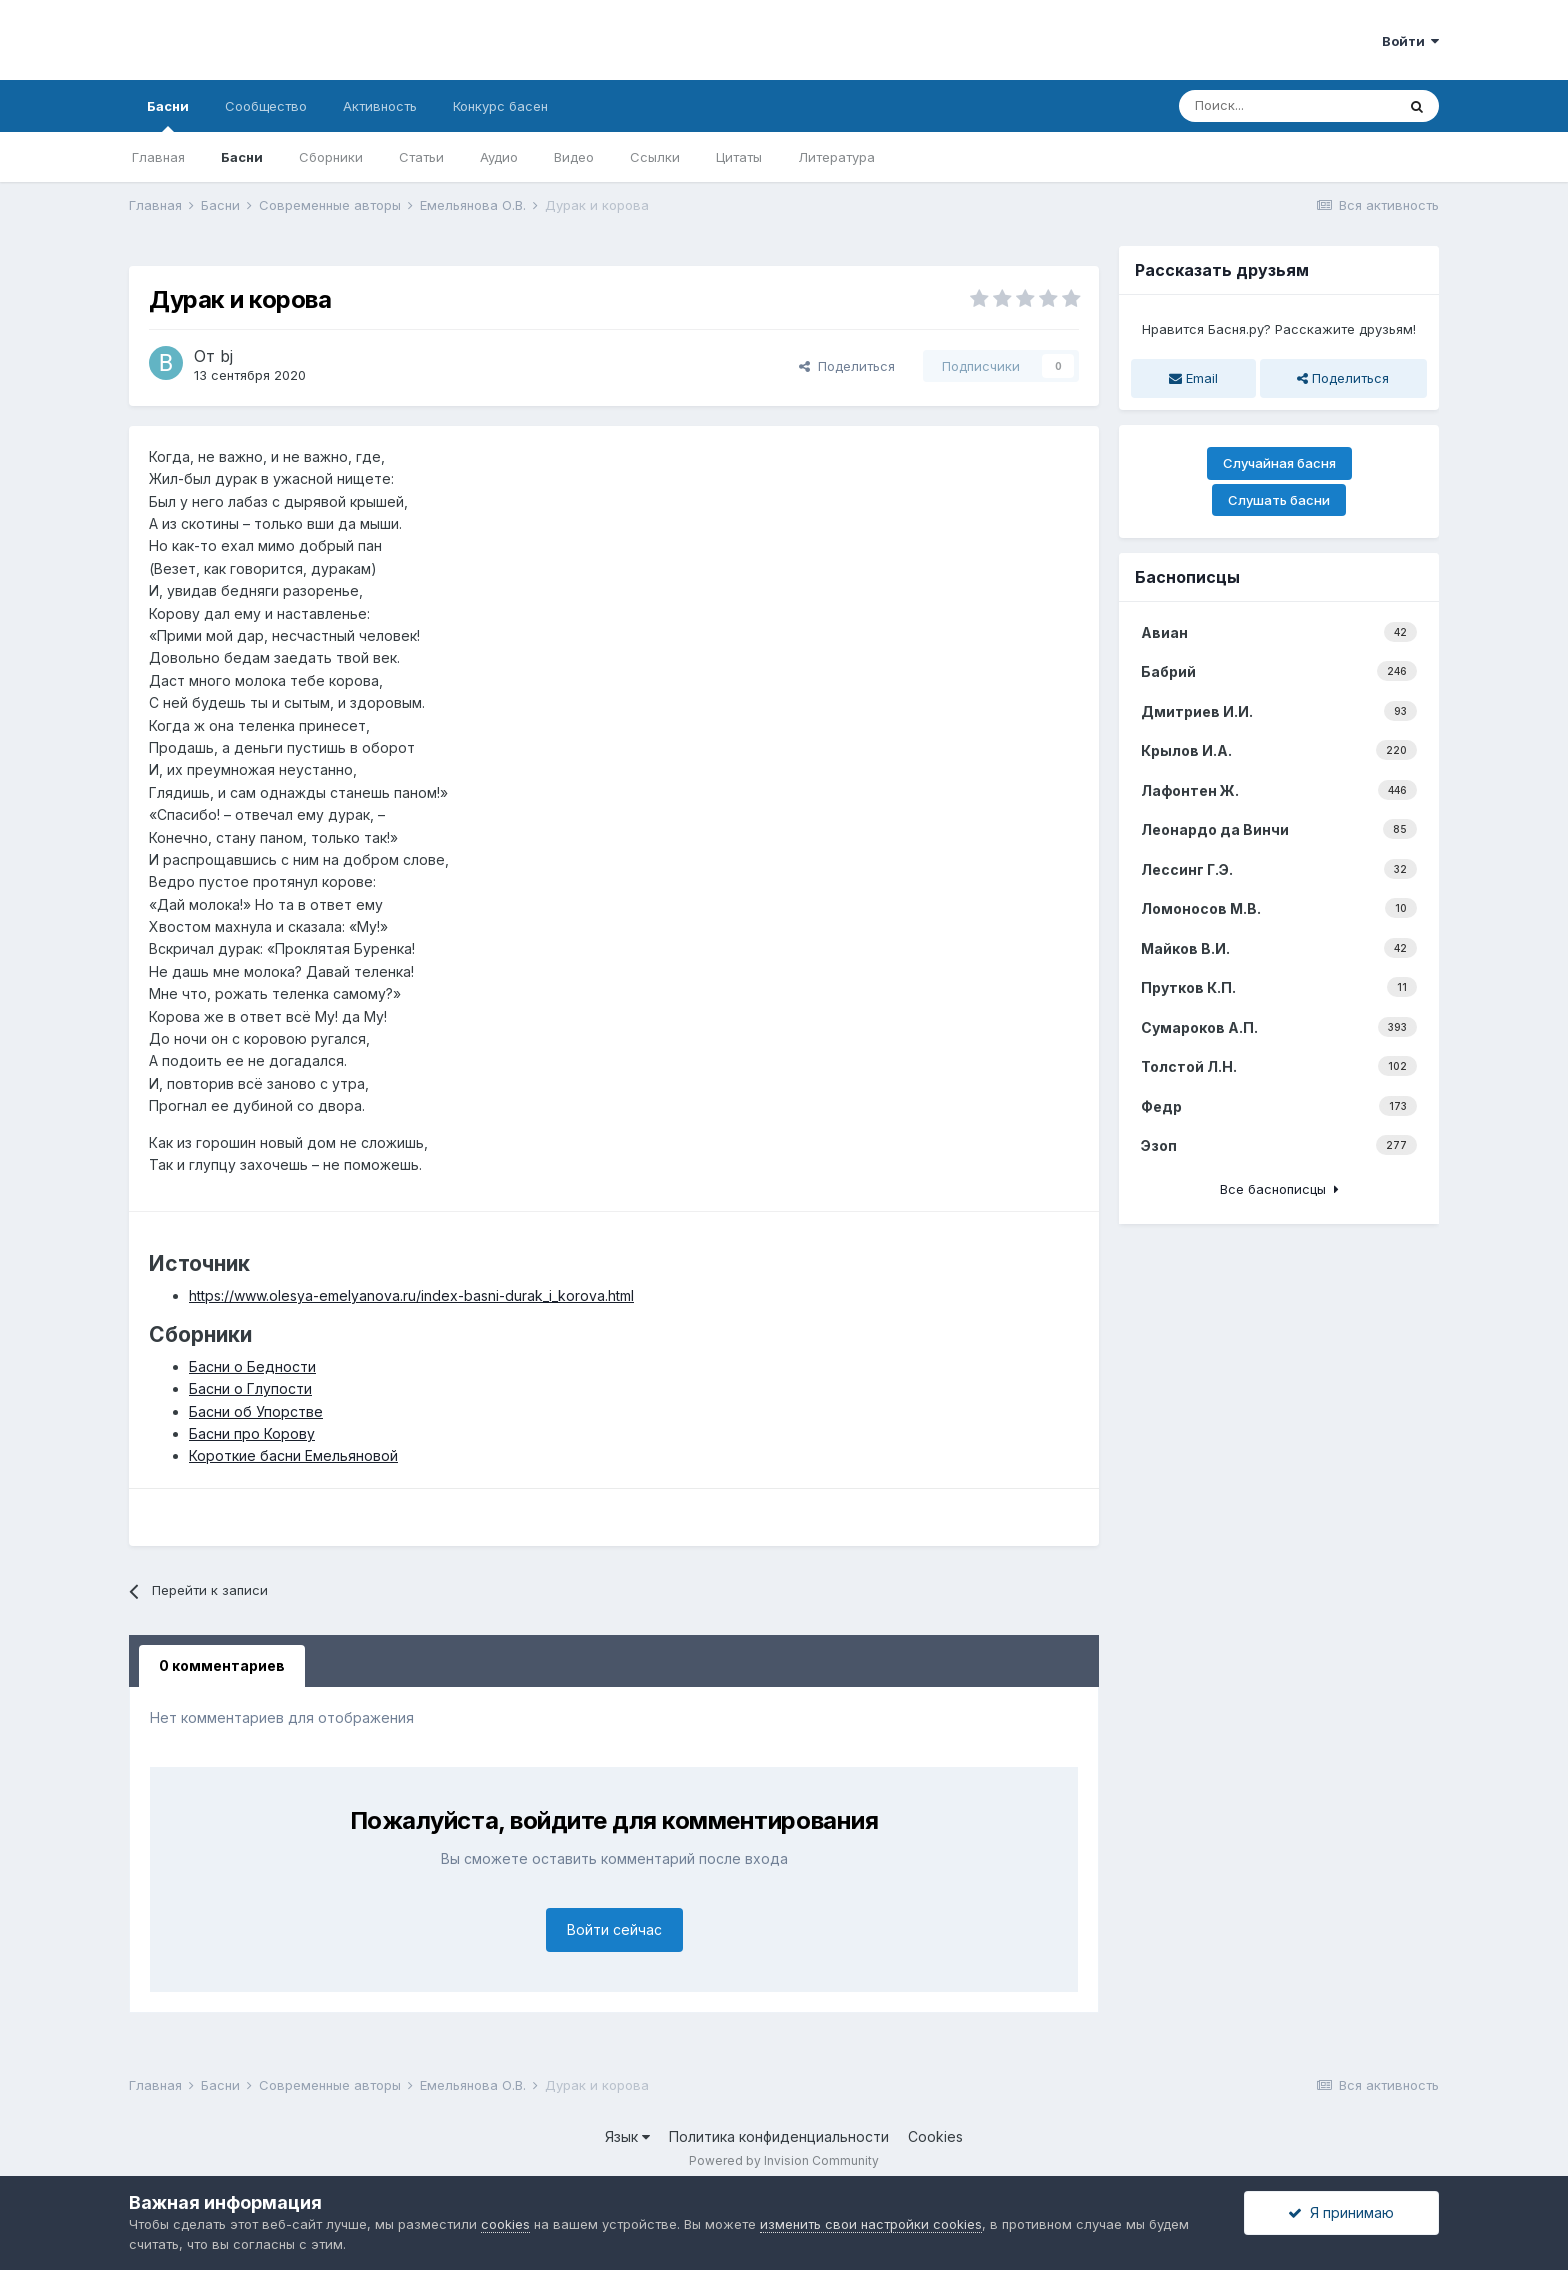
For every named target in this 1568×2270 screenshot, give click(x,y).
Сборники (331, 157)
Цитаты (739, 157)
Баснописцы (1187, 577)
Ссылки (655, 157)
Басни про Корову (252, 1433)
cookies (505, 2224)
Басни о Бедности (252, 1366)
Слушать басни (1279, 500)
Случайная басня (1279, 463)
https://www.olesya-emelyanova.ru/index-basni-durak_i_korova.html (411, 1295)
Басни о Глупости (250, 1388)
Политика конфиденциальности (779, 2136)
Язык (627, 2136)
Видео (574, 157)
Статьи (421, 157)
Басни (168, 115)
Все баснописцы (1279, 1189)
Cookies (935, 2136)
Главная (158, 157)
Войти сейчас (614, 1929)
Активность (380, 106)
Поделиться (847, 366)
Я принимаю (1341, 2212)
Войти (1410, 41)
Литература (836, 157)
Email (1193, 378)
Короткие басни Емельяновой (293, 1455)
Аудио (499, 157)
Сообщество (266, 106)
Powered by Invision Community (784, 2160)
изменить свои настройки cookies (871, 2224)
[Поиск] (1287, 106)
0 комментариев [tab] (222, 1665)
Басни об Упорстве (256, 1411)
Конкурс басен (500, 106)
